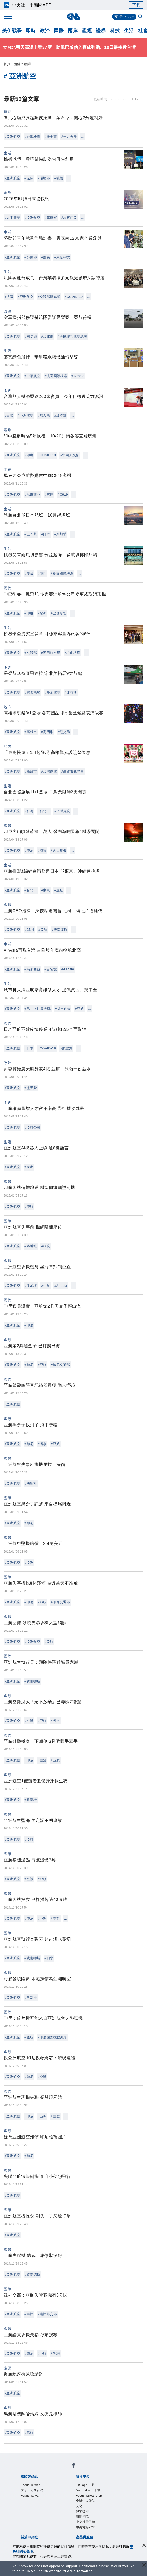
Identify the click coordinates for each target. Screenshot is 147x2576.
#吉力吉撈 (69, 137)
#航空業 (66, 1048)
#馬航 (28, 2433)
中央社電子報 (95, 2488)
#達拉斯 (71, 692)
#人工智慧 (12, 218)
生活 (129, 30)
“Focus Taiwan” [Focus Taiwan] (76, 2571)
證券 (101, 30)
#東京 (45, 890)
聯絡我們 (71, 2514)
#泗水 (42, 1444)
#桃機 (58, 178)
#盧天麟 (30, 1088)
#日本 (45, 534)
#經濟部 (60, 415)
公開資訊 (62, 2508)
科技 (115, 30)
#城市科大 (63, 1009)
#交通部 (30, 653)
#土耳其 (30, 534)
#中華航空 (32, 376)
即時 (31, 30)
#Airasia (78, 376)
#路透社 (30, 1246)
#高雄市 (30, 732)
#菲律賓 (51, 218)
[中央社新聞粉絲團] (19, 2456)
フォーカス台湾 (61, 2469)
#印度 (28, 455)
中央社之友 (29, 2533)
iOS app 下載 (31, 2482)
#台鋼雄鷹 (32, 137)
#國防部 (30, 336)
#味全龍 (51, 137)
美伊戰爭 (12, 30)
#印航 (28, 1206)
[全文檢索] (140, 17)
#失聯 (55, 2353)
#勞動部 (30, 257)
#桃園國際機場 (56, 376)
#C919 (63, 494)
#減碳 (28, 178)
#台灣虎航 (49, 771)
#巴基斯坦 (58, 613)
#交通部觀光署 (49, 297)
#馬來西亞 (69, 218)
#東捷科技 (62, 257)
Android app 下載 (62, 2482)
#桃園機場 (32, 692)
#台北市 (47, 336)
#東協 (49, 494)
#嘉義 (45, 257)
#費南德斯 (59, 930)
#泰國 (28, 574)
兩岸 (73, 30)
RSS (45, 2533)
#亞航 (58, 890)
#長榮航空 (52, 692)
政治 (45, 30)
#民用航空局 (50, 653)
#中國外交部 (69, 455)
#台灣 (28, 811)
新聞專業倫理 (110, 2508)
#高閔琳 (47, 732)
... (82, 137)
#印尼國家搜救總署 (52, 2037)
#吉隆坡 (51, 969)
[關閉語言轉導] (144, 2565)
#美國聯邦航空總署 (72, 336)
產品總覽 (27, 2527)
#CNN (29, 930)
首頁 (7, 64)
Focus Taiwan (32, 2469)
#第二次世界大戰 (37, 1009)
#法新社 (30, 1483)
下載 (136, 5)
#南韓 (28, 2314)
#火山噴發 (58, 850)
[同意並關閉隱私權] (144, 2545)
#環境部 (44, 178)
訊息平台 (80, 2527)
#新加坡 (60, 534)
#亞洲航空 (12, 137)
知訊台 (121, 2527)
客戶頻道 (44, 2527)
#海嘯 (42, 850)
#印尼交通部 (60, 1365)
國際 (59, 30)
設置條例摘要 (84, 2508)
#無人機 (44, 415)
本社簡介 (27, 2508)
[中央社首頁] (73, 16)
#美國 (9, 415)
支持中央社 (124, 17)
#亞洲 (28, 1167)
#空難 (28, 1721)
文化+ (41, 2488)
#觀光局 (64, 732)
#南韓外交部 (47, 2314)
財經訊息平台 (102, 2527)
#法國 (9, 297)
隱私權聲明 (51, 2514)
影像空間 (62, 2527)
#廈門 (42, 574)
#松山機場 (72, 653)
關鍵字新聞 (22, 64)
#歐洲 (42, 613)
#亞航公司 (32, 1127)
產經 (87, 30)
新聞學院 (73, 2488)
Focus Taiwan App (97, 2482)
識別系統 (44, 2508)
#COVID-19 (74, 297)
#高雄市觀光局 (72, 771)
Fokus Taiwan (90, 2469)
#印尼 (28, 850)
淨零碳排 (56, 2488)
